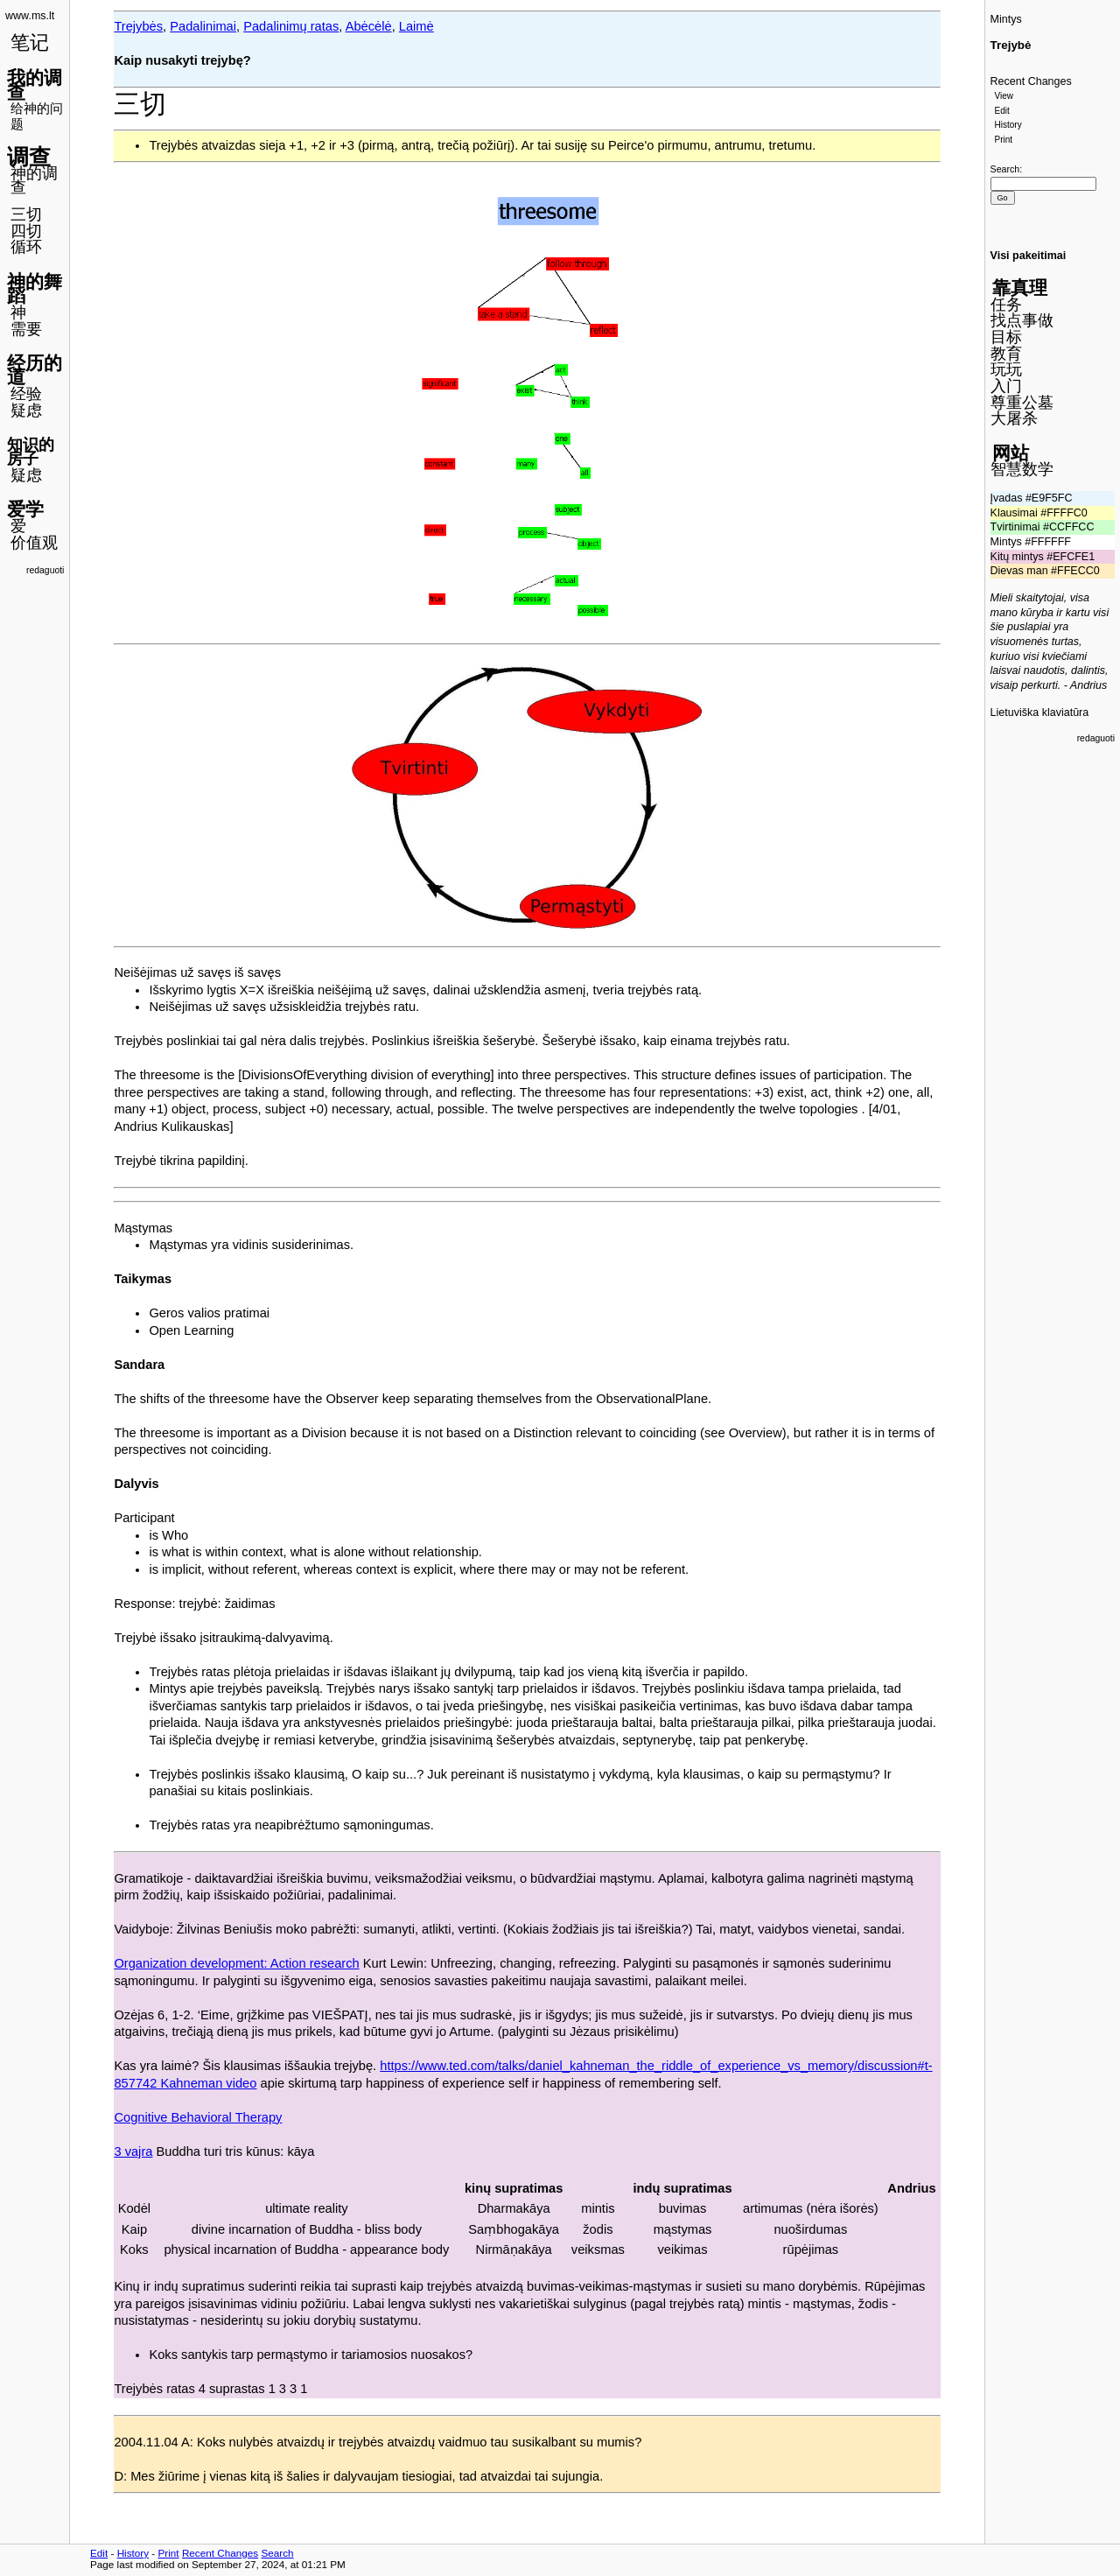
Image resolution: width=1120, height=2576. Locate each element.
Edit (1002, 111)
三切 (26, 214)
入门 (1006, 386)
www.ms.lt (29, 16)
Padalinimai (203, 26)
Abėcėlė (369, 26)
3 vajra (133, 2151)
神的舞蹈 (34, 288)
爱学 (25, 509)
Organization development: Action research (236, 1963)
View (1004, 96)
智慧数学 (1022, 469)
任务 (1006, 304)
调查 (29, 156)
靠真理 (1019, 287)
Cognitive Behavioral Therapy (198, 2117)
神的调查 (34, 181)
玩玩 (1006, 369)
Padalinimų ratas (291, 26)
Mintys (1006, 19)
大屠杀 (1014, 418)
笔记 (29, 42)
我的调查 (34, 84)
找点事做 (1022, 320)
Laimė (416, 26)
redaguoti (45, 570)
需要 (26, 329)
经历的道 (34, 370)
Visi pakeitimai (1028, 255)
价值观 (34, 542)
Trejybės (138, 26)
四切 (26, 231)
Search (1005, 169)
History (1008, 125)
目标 (1006, 337)
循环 (26, 247)
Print (1004, 139)
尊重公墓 (1022, 402)
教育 (1006, 353)
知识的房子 (30, 452)
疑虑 (26, 410)
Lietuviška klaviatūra (1039, 712)
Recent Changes (1031, 81)
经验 (26, 394)
